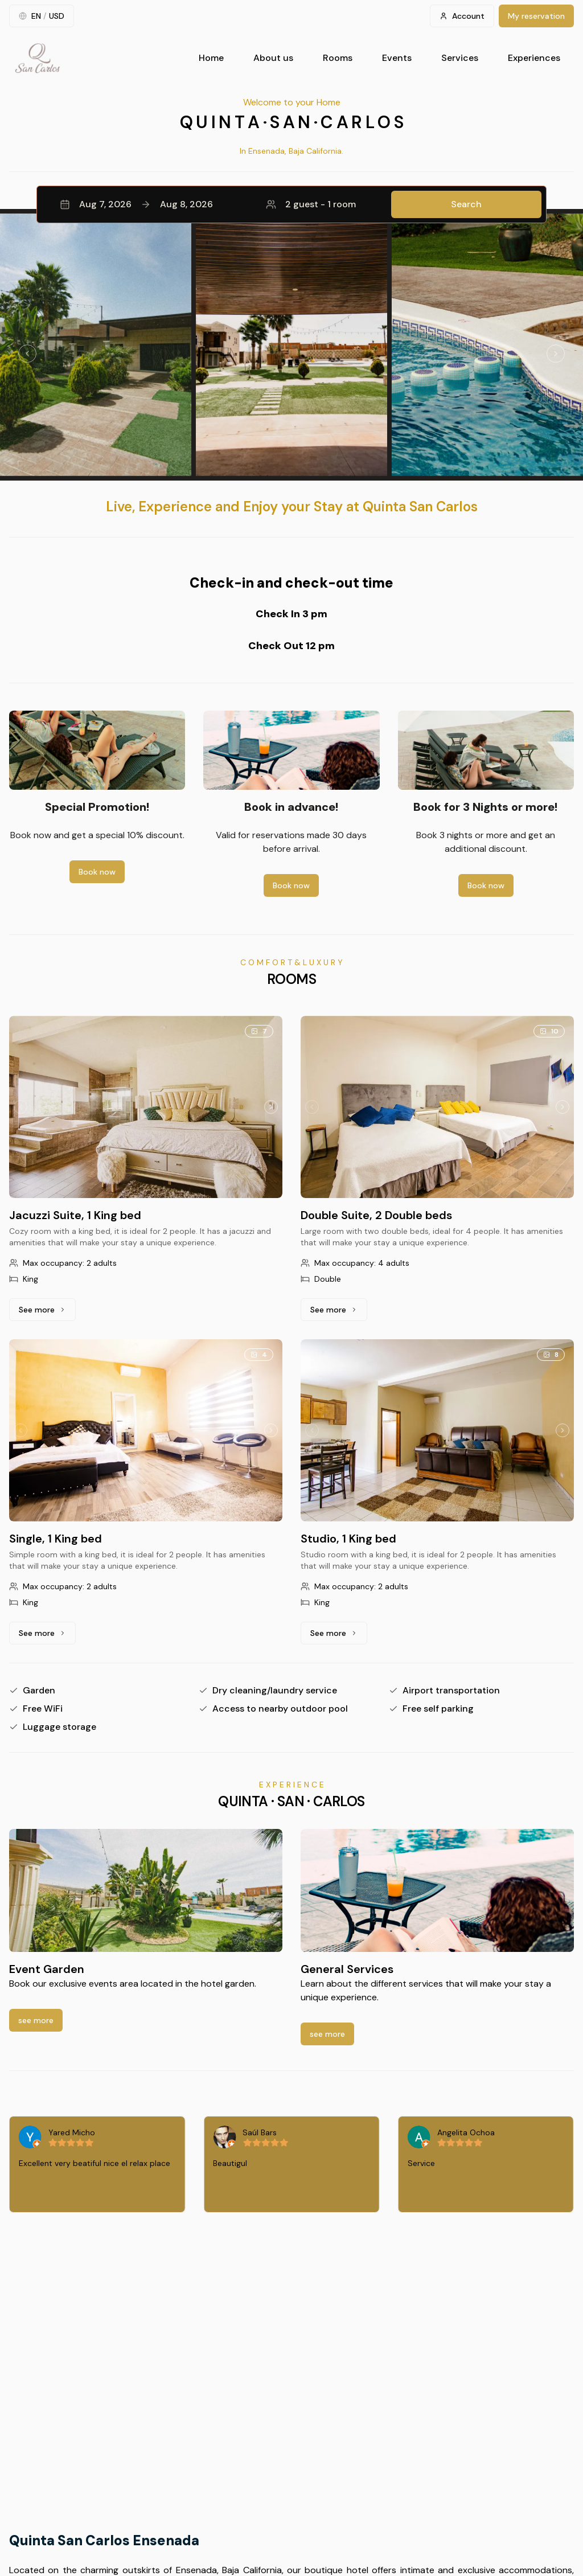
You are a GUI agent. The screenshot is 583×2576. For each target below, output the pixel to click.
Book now (97, 872)
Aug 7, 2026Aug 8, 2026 (136, 204)
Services (459, 58)
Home (211, 58)
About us (273, 58)
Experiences (534, 58)
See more (47, 1312)
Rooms (337, 58)
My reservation (536, 16)
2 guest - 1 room (311, 204)
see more (36, 2020)
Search (466, 204)
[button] (291, 204)
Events (397, 58)
